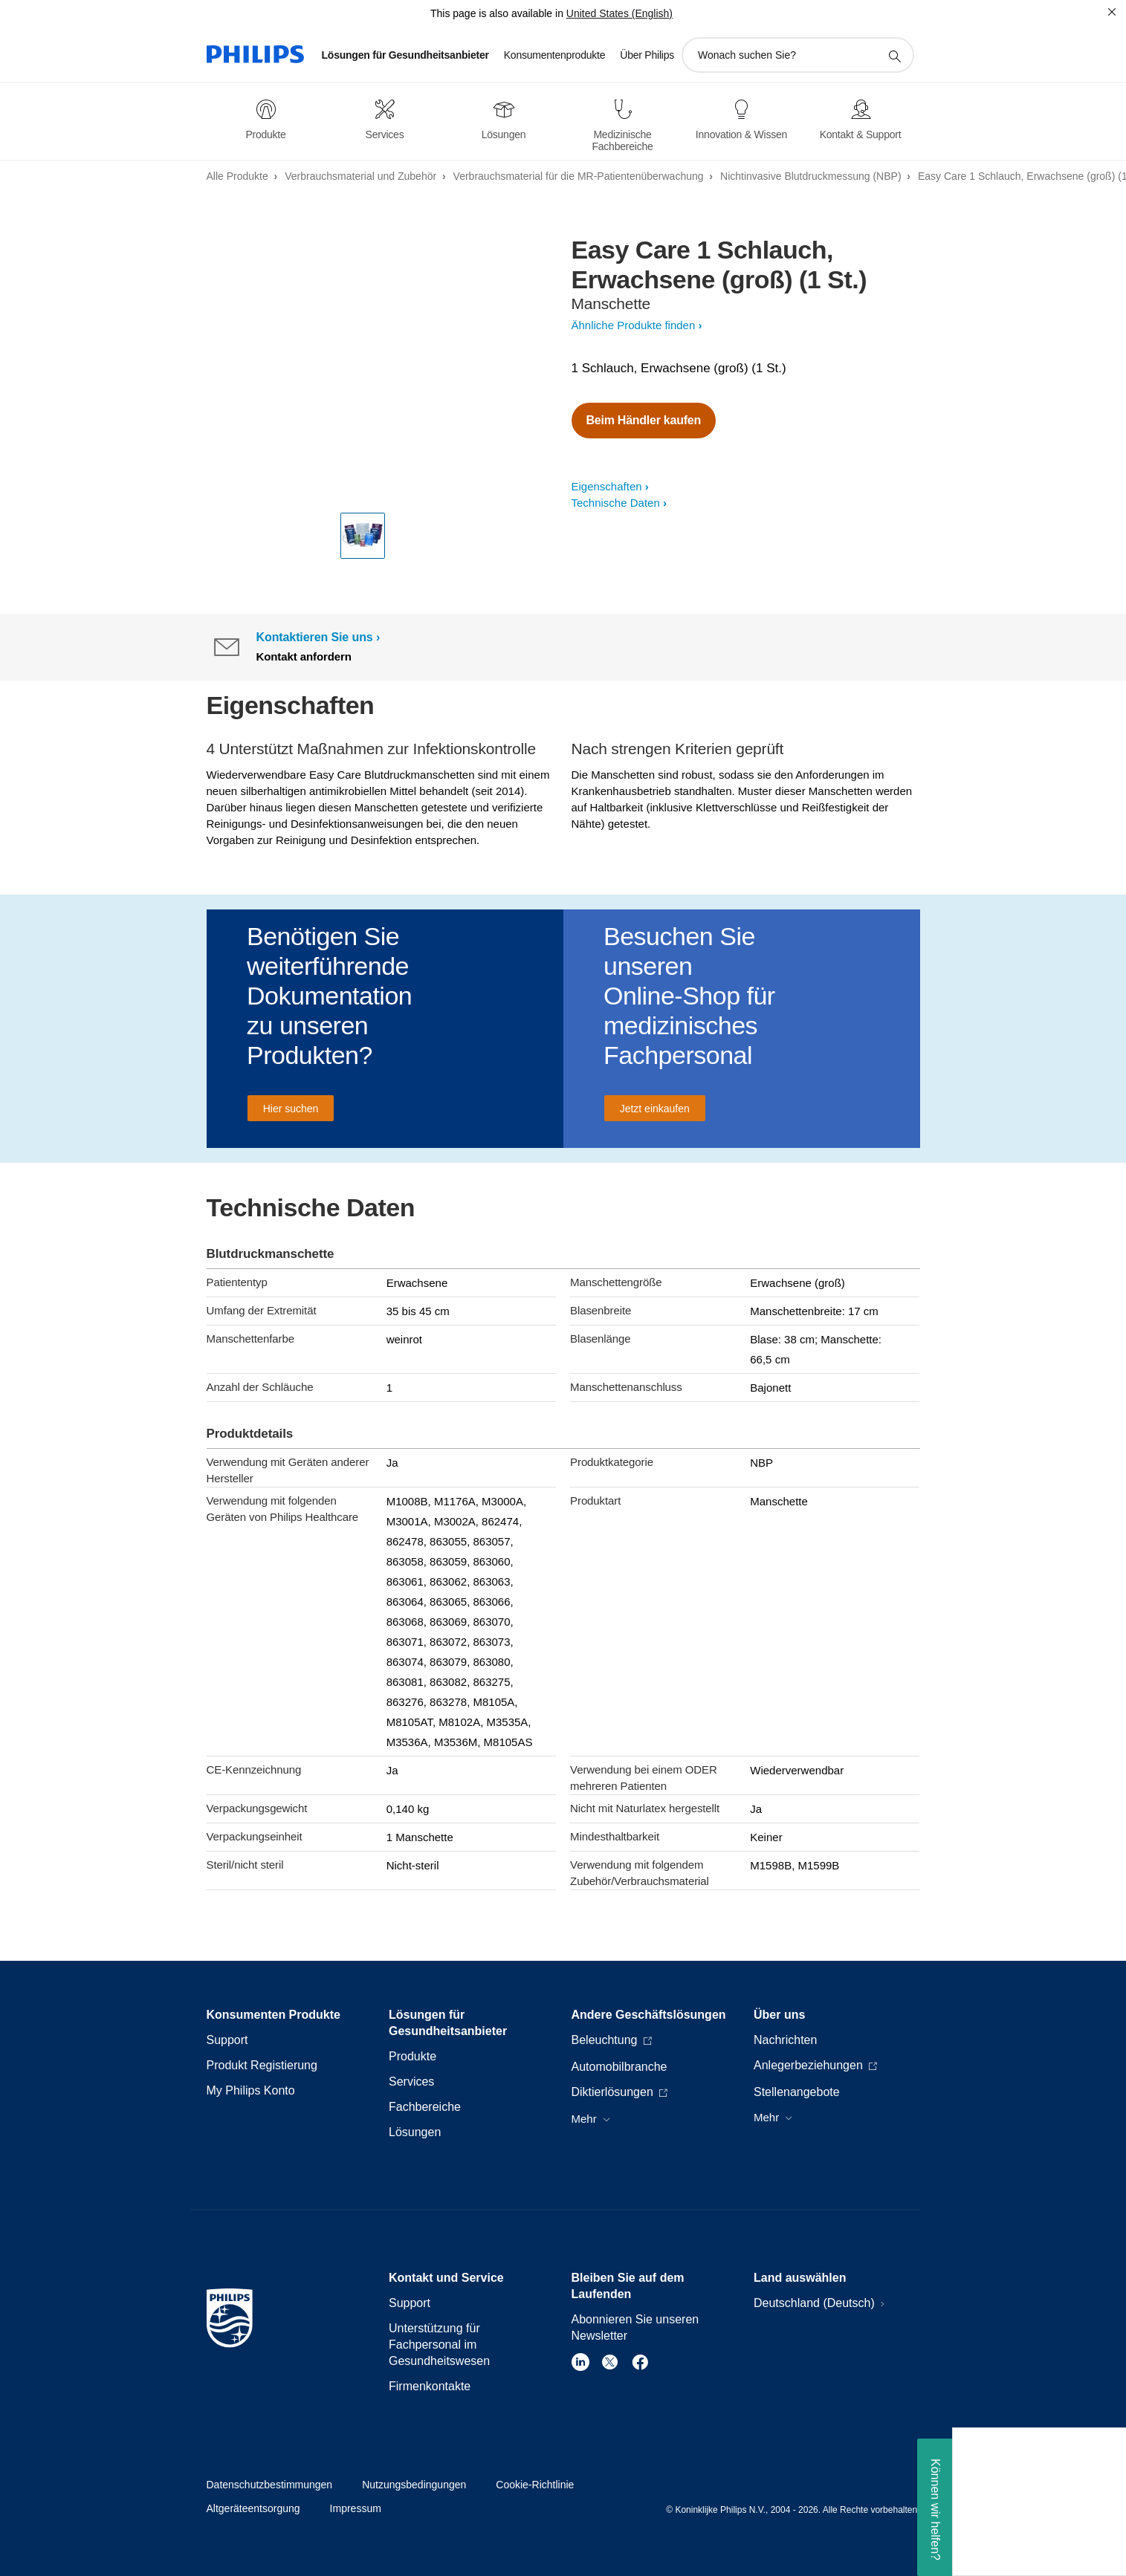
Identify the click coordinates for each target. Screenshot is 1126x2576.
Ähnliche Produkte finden (634, 325)
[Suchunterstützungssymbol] (894, 56)
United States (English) (619, 13)
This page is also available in (496, 13)
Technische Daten (616, 502)
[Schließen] (1112, 12)
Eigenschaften (607, 486)
